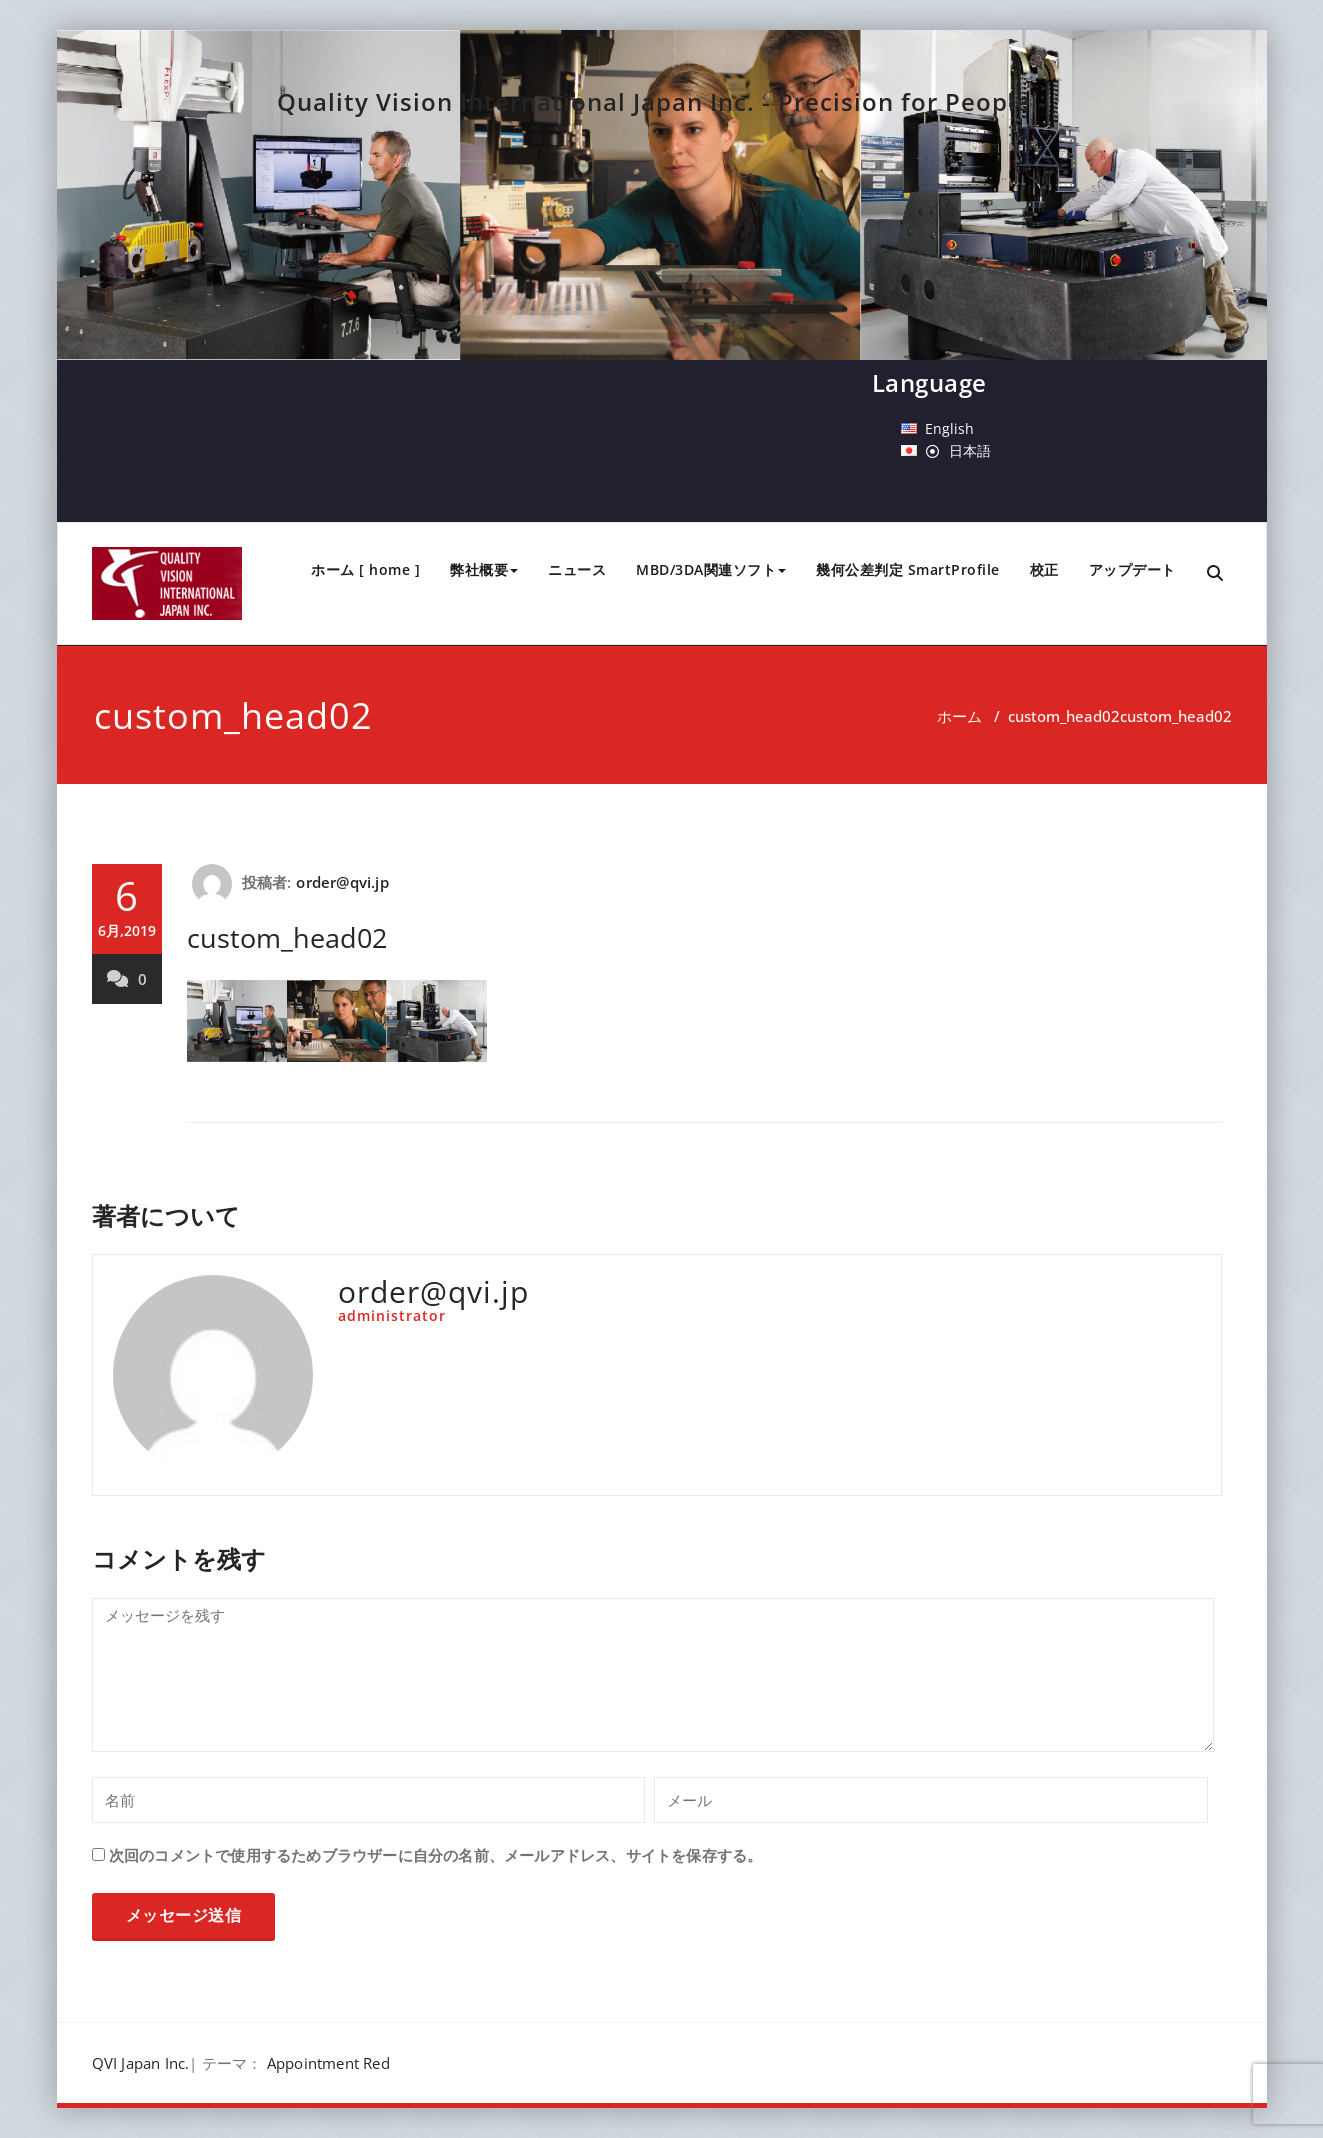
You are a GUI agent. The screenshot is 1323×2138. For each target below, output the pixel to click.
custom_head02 (1064, 716)
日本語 (970, 450)
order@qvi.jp (342, 882)
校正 (1044, 569)
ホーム (959, 716)
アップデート (1132, 569)
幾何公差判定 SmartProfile (908, 569)
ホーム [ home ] (365, 569)
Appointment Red (328, 2063)
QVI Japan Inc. (141, 2063)
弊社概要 (484, 569)
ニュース (577, 569)
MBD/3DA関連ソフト (711, 569)
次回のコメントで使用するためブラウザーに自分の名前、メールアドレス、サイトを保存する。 (436, 1855)
